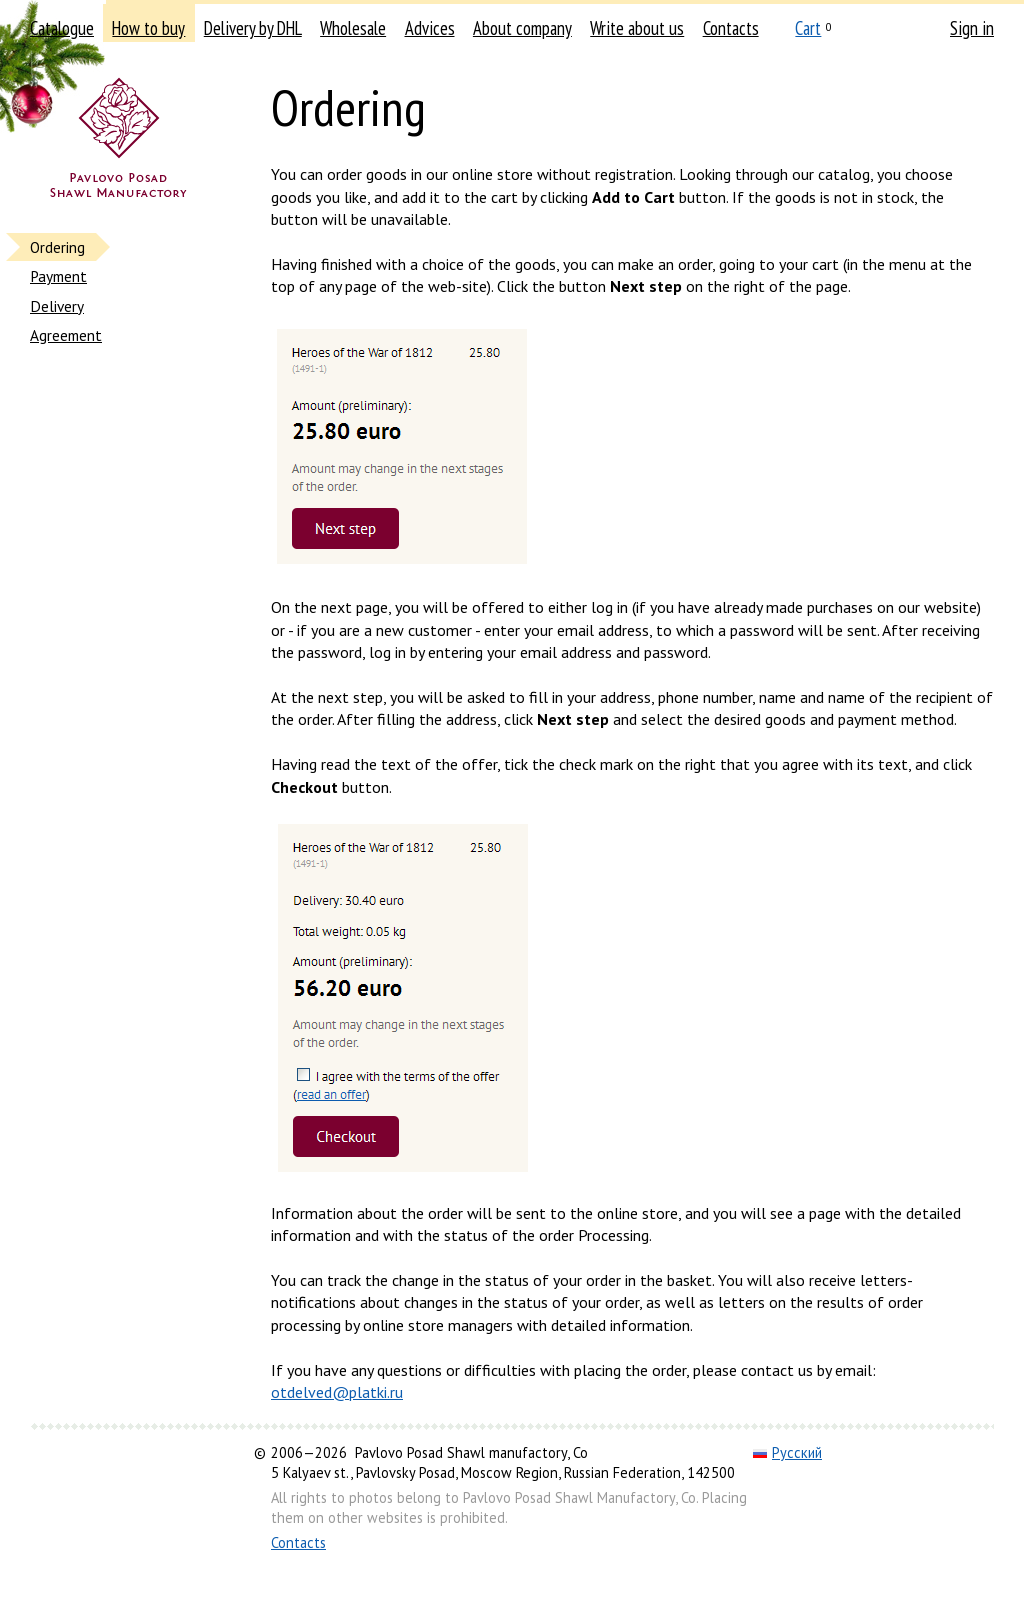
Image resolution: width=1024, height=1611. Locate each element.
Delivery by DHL (253, 28)
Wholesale (353, 28)
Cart (808, 28)
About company (522, 28)
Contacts (731, 28)
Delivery (57, 306)
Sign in (972, 28)
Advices (430, 28)
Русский (787, 1452)
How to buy (148, 28)
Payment (58, 276)
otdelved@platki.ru (337, 1392)
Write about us (637, 28)
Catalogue (62, 28)
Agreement (66, 335)
